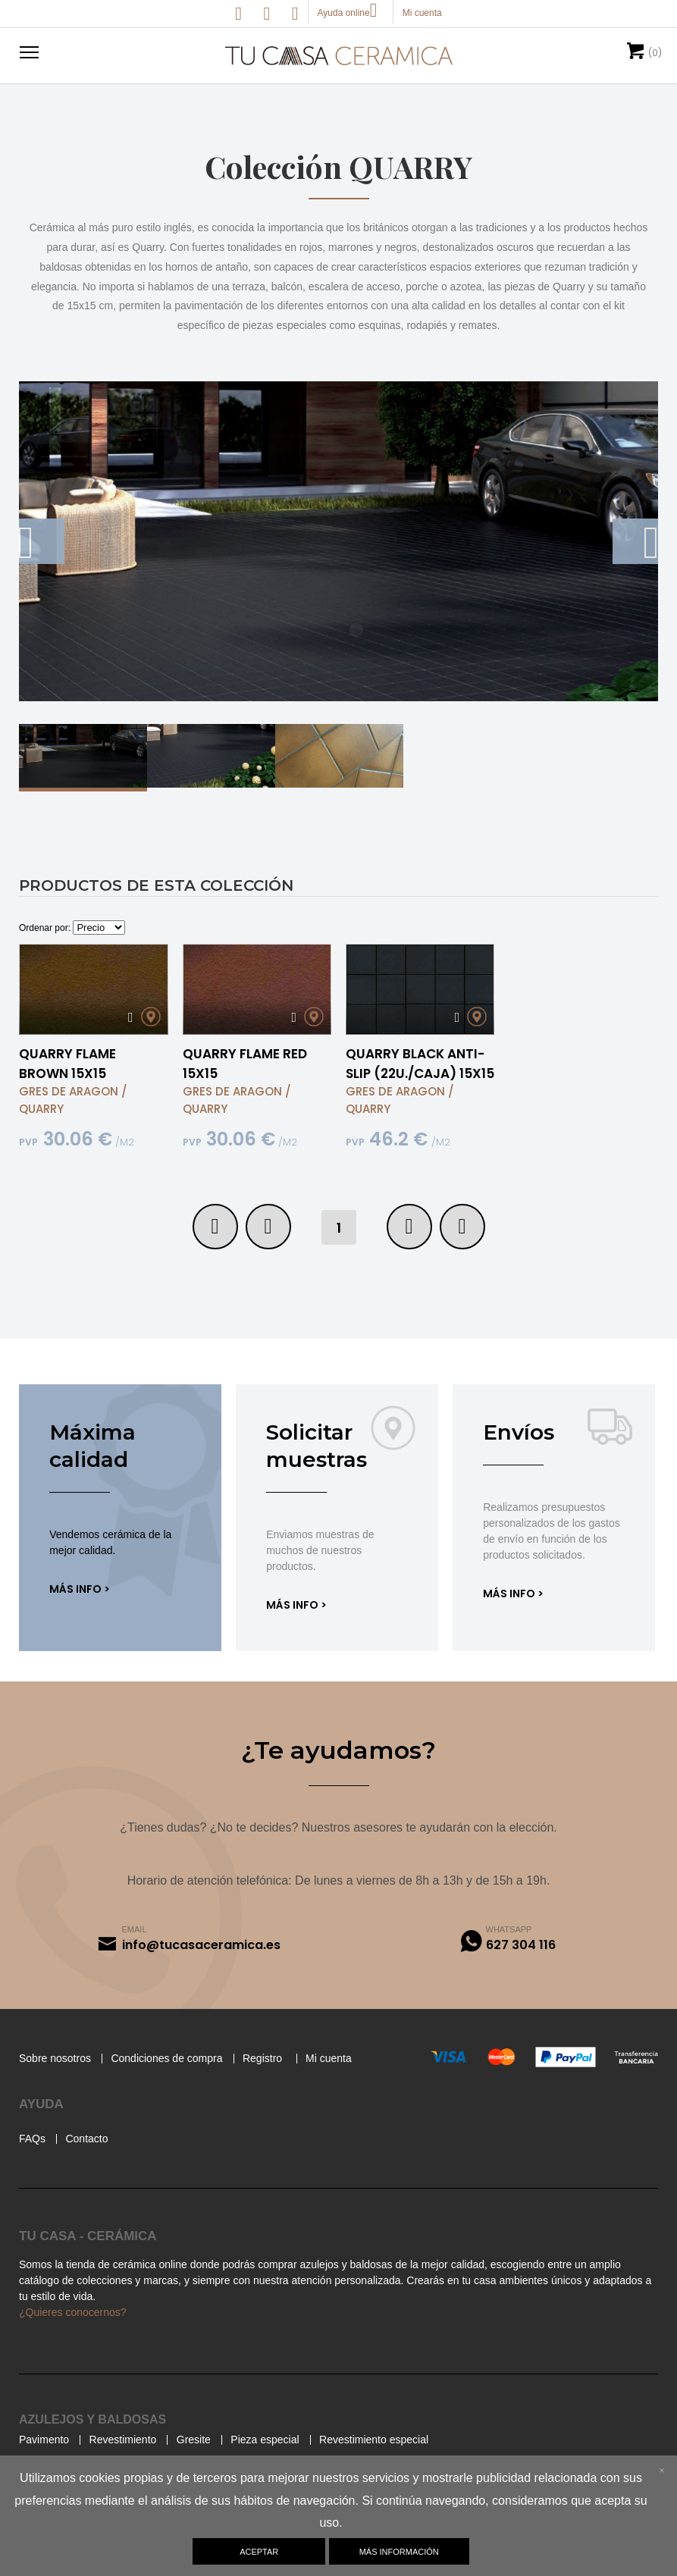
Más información (399, 2551)
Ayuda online (351, 12)
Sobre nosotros (60, 2083)
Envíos (518, 1452)
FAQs (33, 2163)
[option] (338, 562)
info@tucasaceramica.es (201, 1969)
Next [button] (635, 561)
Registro (292, 2083)
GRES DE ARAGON (68, 1112)
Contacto (92, 2163)
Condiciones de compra (185, 2083)
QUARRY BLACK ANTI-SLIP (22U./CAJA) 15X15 (420, 1084)
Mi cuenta (363, 2083)
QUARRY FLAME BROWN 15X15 (67, 1084)
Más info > (79, 1609)
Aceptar (258, 2551)
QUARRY (41, 1129)
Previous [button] (41, 561)
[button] (26, 51)
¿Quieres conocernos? (79, 2337)
